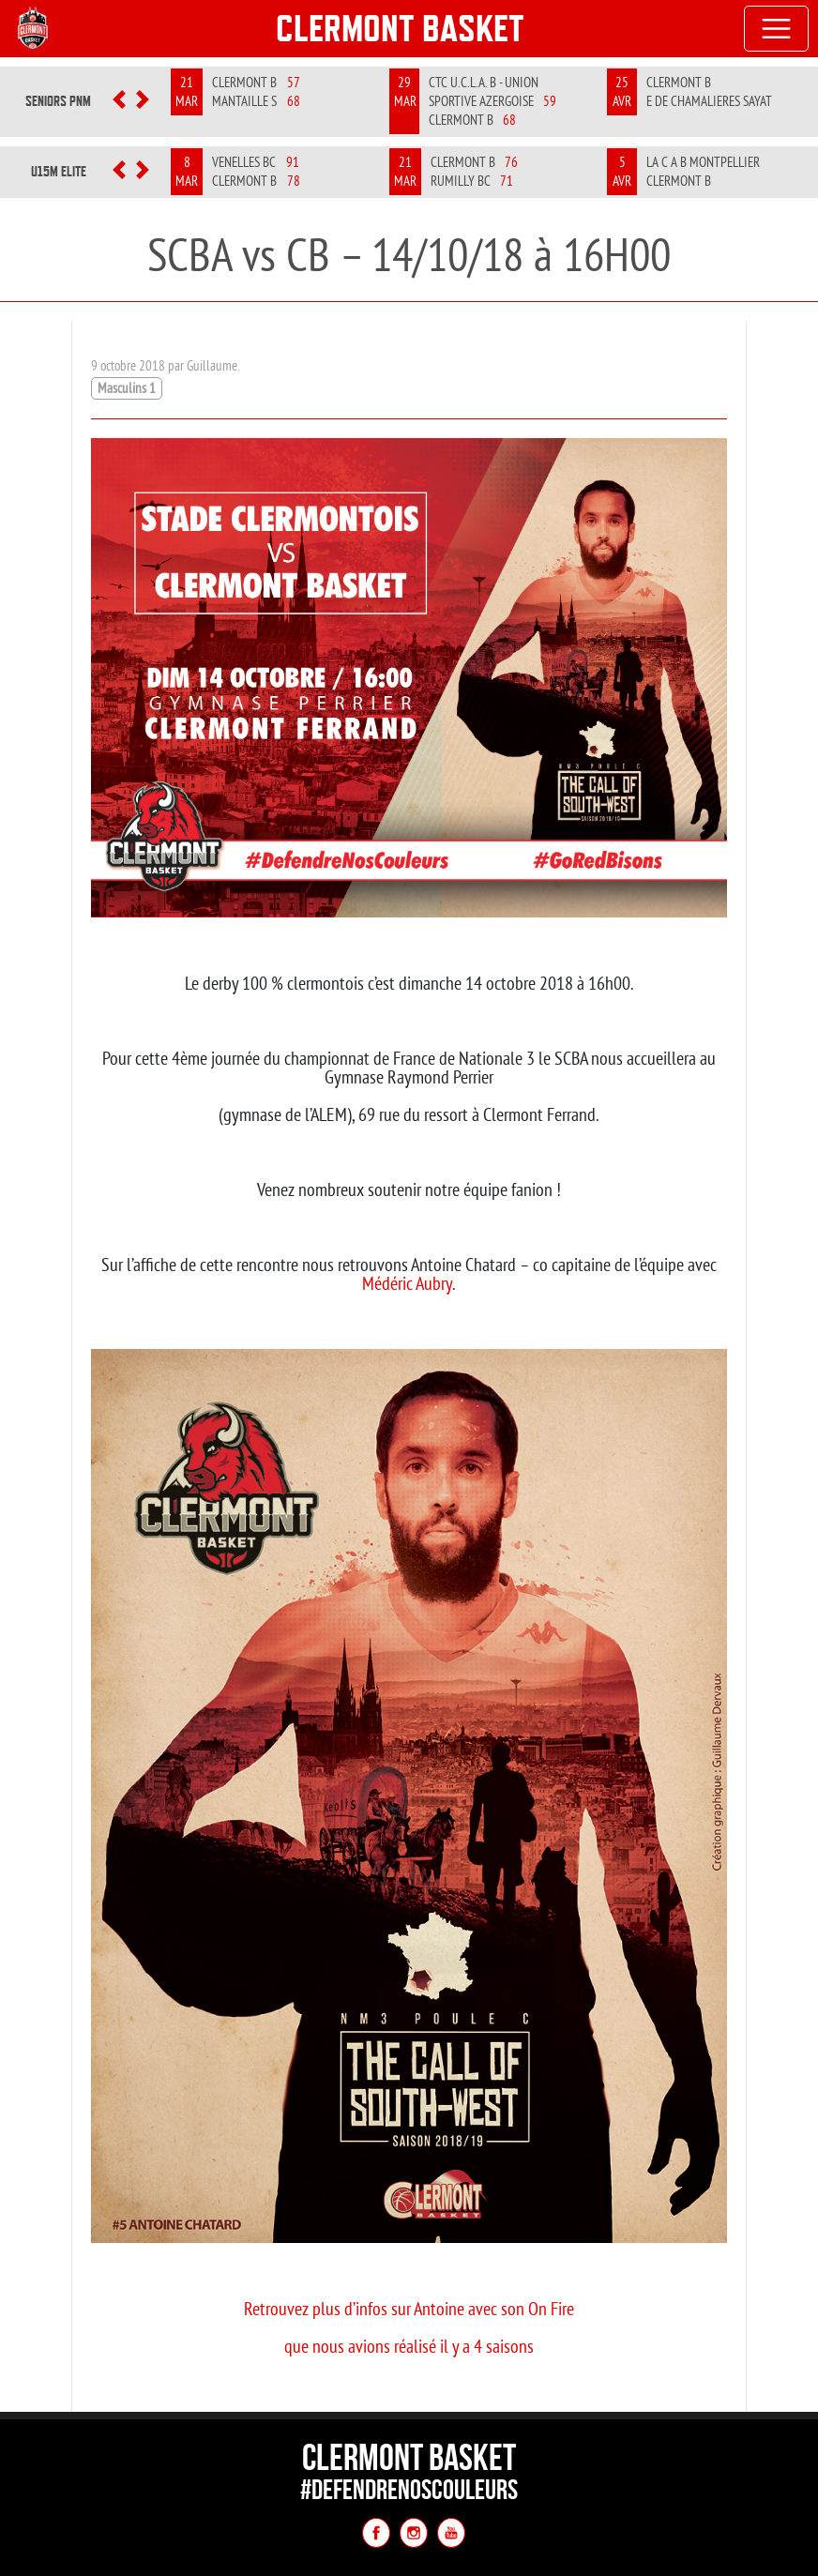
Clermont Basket (400, 28)
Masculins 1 (127, 388)
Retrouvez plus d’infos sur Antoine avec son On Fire (409, 2308)
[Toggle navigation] (777, 29)
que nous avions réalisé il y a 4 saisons (409, 2345)
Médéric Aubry (407, 1283)
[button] (119, 101)
